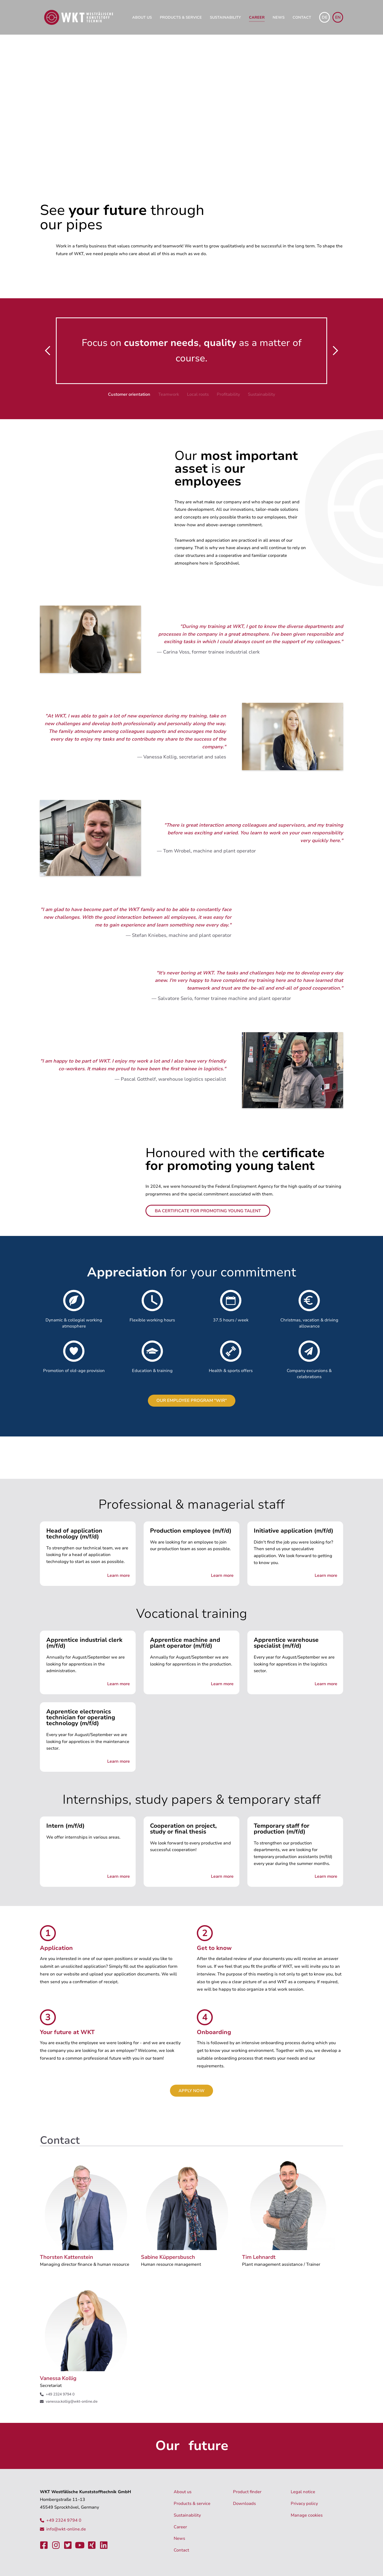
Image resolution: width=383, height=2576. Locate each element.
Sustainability (225, 17)
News (279, 17)
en (338, 17)
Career (257, 17)
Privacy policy (304, 2503)
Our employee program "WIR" (191, 1400)
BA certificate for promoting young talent (208, 1211)
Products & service (181, 17)
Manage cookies (307, 2515)
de (324, 17)
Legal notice (303, 2492)
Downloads (244, 2503)
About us (142, 17)
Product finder (247, 2492)
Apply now (191, 2091)
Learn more (118, 1575)
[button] (48, 350)
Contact (302, 17)
